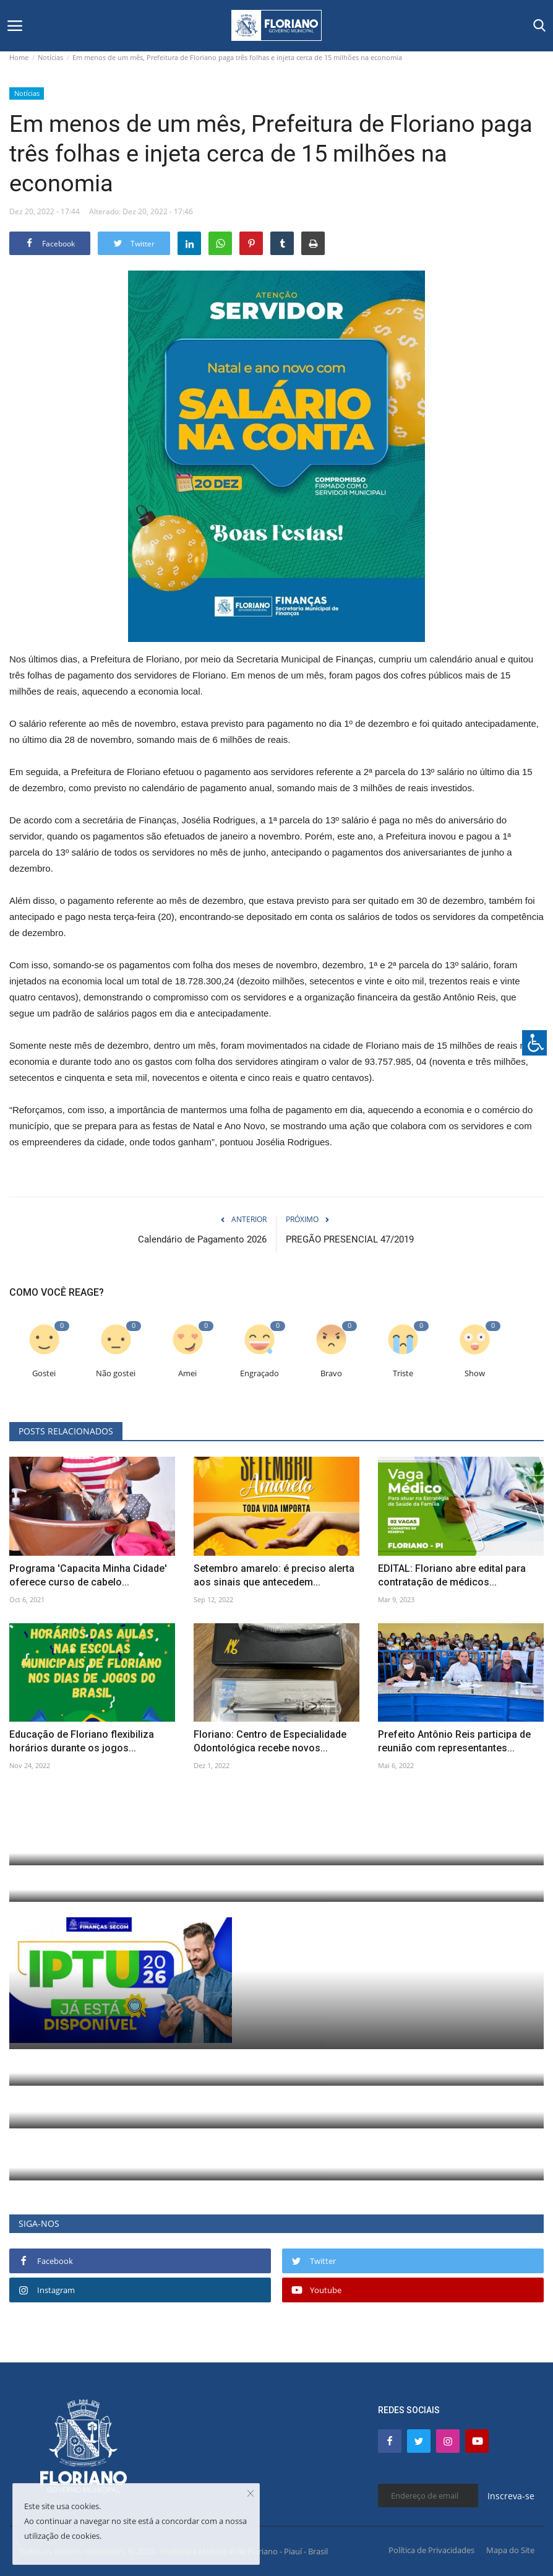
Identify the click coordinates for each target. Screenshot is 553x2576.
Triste (403, 1373)
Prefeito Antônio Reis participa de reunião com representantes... (454, 1741)
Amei (187, 1373)
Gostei (44, 1373)
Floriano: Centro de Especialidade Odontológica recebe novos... (270, 1741)
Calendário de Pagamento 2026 (202, 1239)
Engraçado (259, 1373)
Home (18, 57)
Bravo (331, 1373)
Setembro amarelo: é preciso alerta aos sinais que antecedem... (274, 1575)
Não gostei (115, 1373)
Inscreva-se (510, 2496)
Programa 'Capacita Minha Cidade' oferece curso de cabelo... (88, 1575)
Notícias (50, 57)
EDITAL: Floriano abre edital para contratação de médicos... (452, 1575)
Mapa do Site (510, 2550)
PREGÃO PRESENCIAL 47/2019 (350, 1239)
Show (475, 1373)
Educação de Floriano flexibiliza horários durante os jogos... (81, 1741)
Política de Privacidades (431, 2550)
